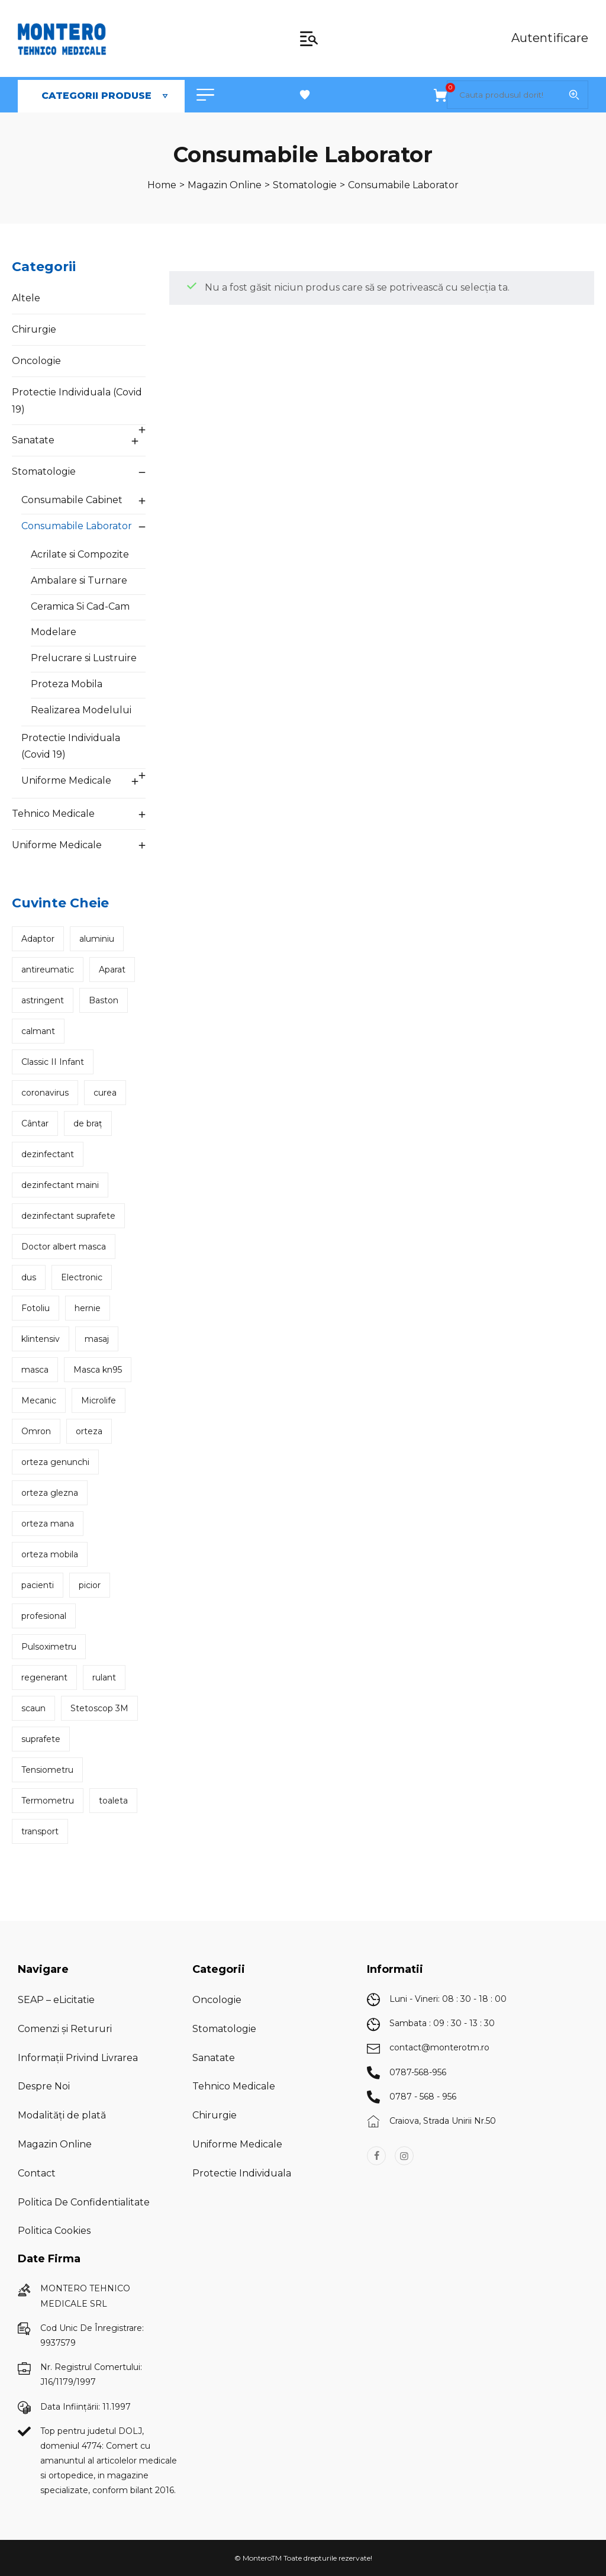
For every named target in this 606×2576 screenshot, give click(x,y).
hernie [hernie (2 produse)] (88, 1308)
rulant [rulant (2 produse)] (104, 1677)
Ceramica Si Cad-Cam (80, 606)
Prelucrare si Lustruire (84, 658)
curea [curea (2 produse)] (105, 1092)
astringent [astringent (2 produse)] (42, 1000)
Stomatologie (44, 471)
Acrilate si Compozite (80, 554)
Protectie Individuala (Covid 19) (77, 401)
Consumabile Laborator (76, 526)
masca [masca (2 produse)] (35, 1369)
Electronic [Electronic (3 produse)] (81, 1277)
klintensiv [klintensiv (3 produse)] (40, 1339)
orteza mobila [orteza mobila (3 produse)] (49, 1554)
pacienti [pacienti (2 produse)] (37, 1585)
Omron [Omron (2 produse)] (36, 1431)
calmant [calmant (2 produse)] (38, 1031)
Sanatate (33, 440)
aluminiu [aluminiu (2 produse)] (96, 938)
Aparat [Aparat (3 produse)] (112, 969)
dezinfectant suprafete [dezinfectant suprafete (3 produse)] (68, 1215)
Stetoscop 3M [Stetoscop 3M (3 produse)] (99, 1708)
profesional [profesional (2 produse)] (43, 1616)
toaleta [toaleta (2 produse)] (113, 1800)
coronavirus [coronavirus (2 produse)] (45, 1092)
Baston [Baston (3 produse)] (103, 1000)
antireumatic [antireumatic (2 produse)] (47, 969)
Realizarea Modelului (81, 710)
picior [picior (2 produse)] (90, 1585)
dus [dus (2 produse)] (28, 1277)
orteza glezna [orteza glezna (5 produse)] (49, 1492)
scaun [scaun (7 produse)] (33, 1708)
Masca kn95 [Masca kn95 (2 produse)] (97, 1369)
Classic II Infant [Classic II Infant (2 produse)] (52, 1062)
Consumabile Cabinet (72, 499)
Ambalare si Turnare (79, 580)
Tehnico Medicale (53, 813)
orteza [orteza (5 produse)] (89, 1431)
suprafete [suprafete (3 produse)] (40, 1739)
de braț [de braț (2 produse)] (87, 1123)
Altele (26, 298)
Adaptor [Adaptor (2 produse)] (37, 938)
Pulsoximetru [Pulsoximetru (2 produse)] (48, 1646)
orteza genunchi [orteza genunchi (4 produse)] (55, 1462)
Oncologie (36, 360)
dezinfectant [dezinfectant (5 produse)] (47, 1154)
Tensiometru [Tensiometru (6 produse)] (47, 1769)
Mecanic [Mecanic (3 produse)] (38, 1400)
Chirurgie (34, 329)
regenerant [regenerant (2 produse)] (44, 1677)
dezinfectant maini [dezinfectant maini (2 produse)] (60, 1185)
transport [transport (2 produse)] (40, 1831)
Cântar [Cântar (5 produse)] (35, 1123)
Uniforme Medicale (66, 780)
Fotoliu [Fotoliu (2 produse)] (35, 1308)
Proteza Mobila (66, 684)
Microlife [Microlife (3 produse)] (98, 1400)
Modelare (53, 631)
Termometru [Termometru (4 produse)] (47, 1800)
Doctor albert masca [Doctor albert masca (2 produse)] (63, 1246)
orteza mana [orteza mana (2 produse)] (47, 1523)
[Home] (161, 185)
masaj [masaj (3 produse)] (97, 1339)
